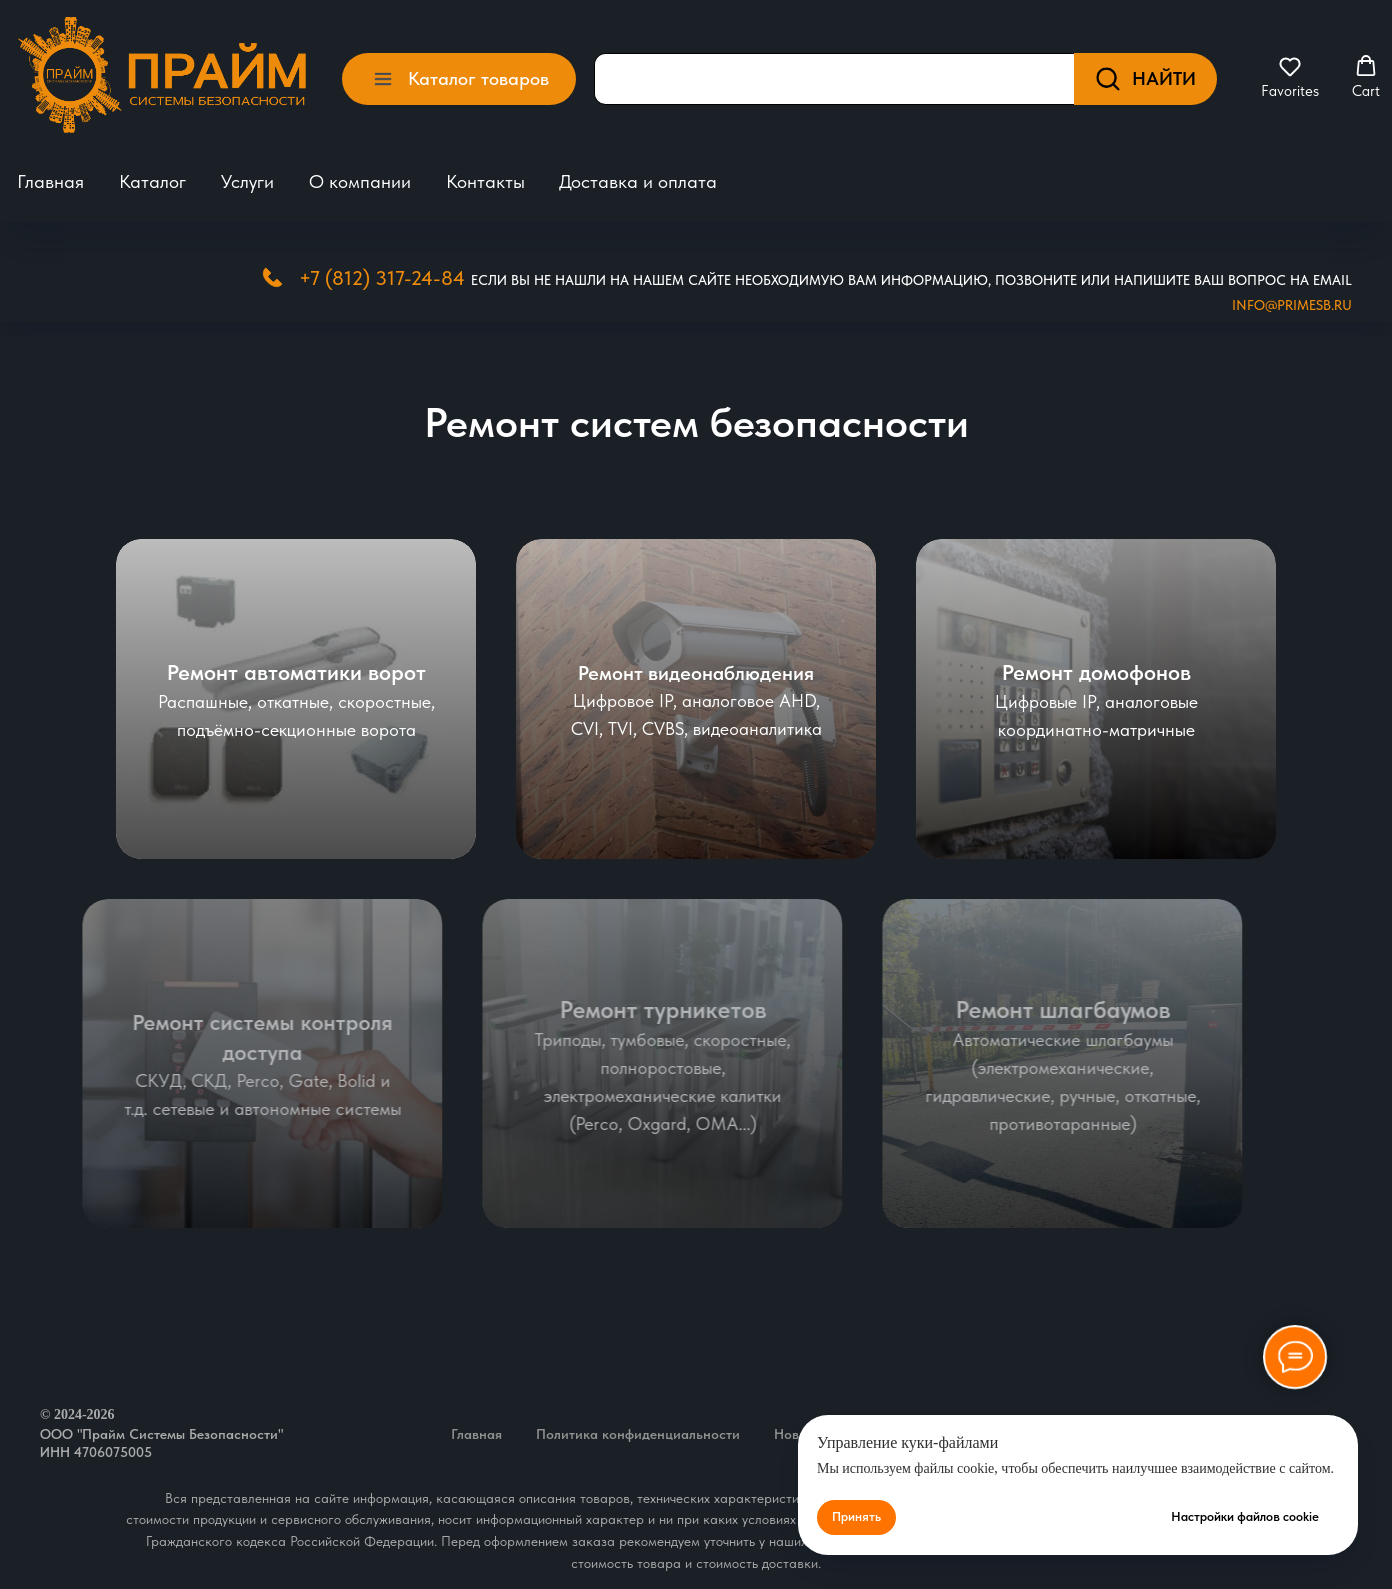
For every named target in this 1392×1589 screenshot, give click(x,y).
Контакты (485, 181)
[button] (1290, 77)
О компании (360, 181)
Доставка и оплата (638, 181)
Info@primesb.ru (1292, 305)
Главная (50, 181)
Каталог (152, 181)
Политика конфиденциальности (638, 1434)
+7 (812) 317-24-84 (382, 278)
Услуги (247, 181)
